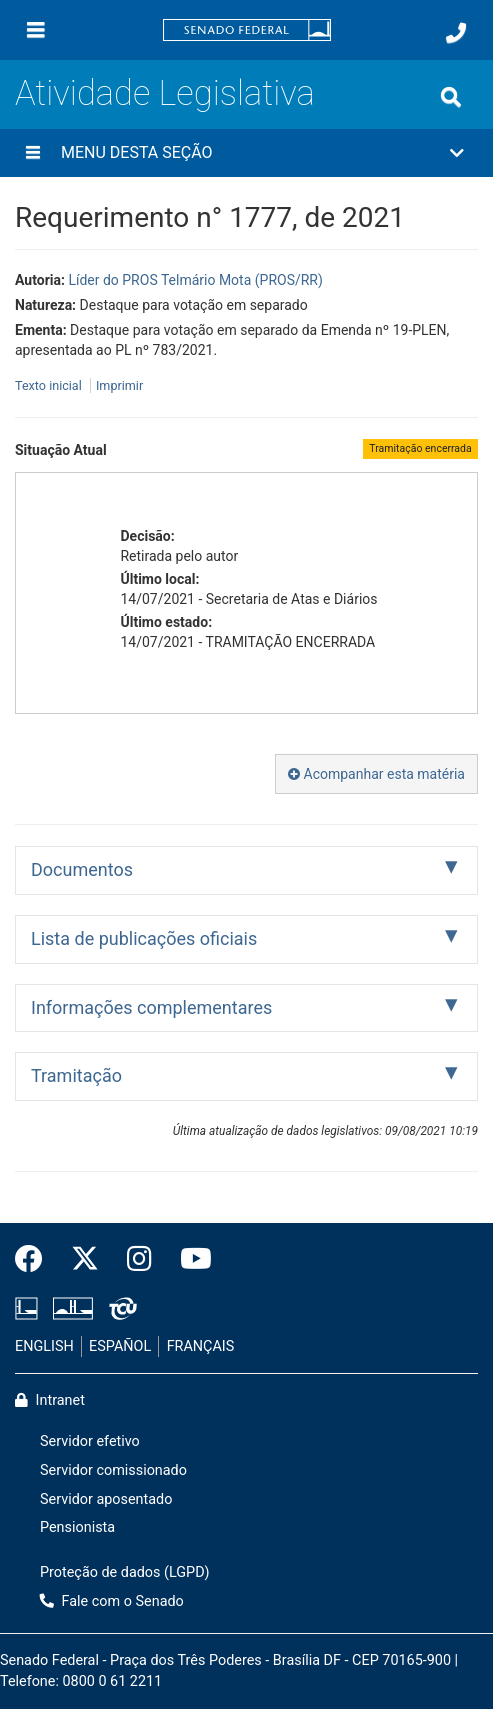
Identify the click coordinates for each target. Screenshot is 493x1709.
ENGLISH (44, 1346)
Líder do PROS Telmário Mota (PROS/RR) (195, 280)
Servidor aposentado (106, 1499)
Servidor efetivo (90, 1441)
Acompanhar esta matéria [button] (376, 774)
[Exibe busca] (451, 97)
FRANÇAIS (201, 1346)
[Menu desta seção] (33, 153)
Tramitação (76, 1075)
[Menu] (36, 30)
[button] (246, 153)
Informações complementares (151, 1007)
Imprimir (119, 385)
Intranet (50, 1400)
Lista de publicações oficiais (144, 938)
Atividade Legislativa (165, 93)
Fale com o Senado (112, 1601)
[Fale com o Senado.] (456, 33)
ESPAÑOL (120, 1346)
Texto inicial (50, 385)
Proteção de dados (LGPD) (125, 1572)
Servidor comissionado (113, 1470)
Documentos (82, 869)
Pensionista (77, 1527)
